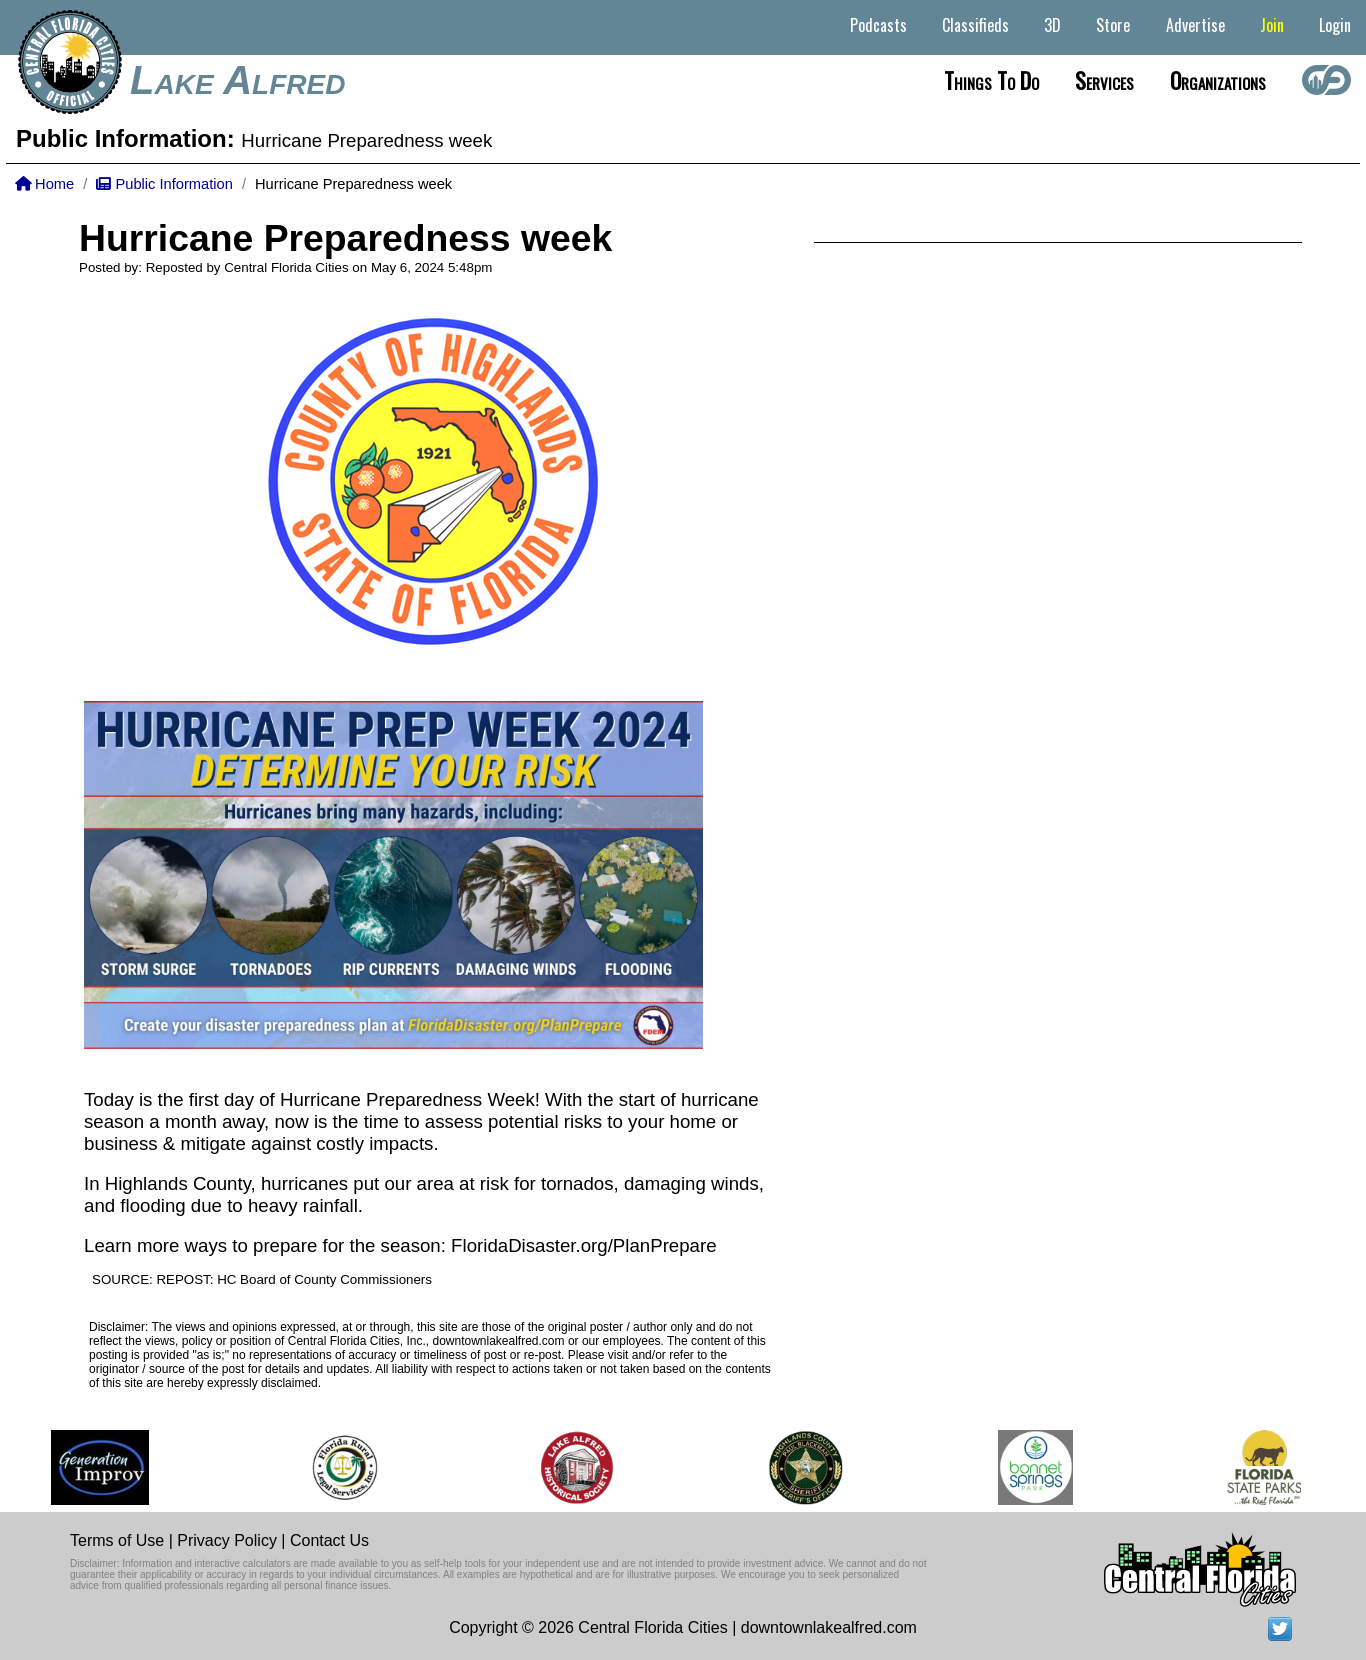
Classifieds (975, 25)
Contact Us (329, 1540)
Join (1272, 25)
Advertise (1195, 25)
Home (44, 184)
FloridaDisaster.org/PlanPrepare (583, 1245)
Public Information (164, 184)
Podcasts (878, 25)
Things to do (991, 80)
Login (1335, 25)
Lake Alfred (237, 80)
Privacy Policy (227, 1540)
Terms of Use (117, 1540)
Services (1104, 80)
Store (1113, 25)
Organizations (1218, 80)
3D (1052, 25)
